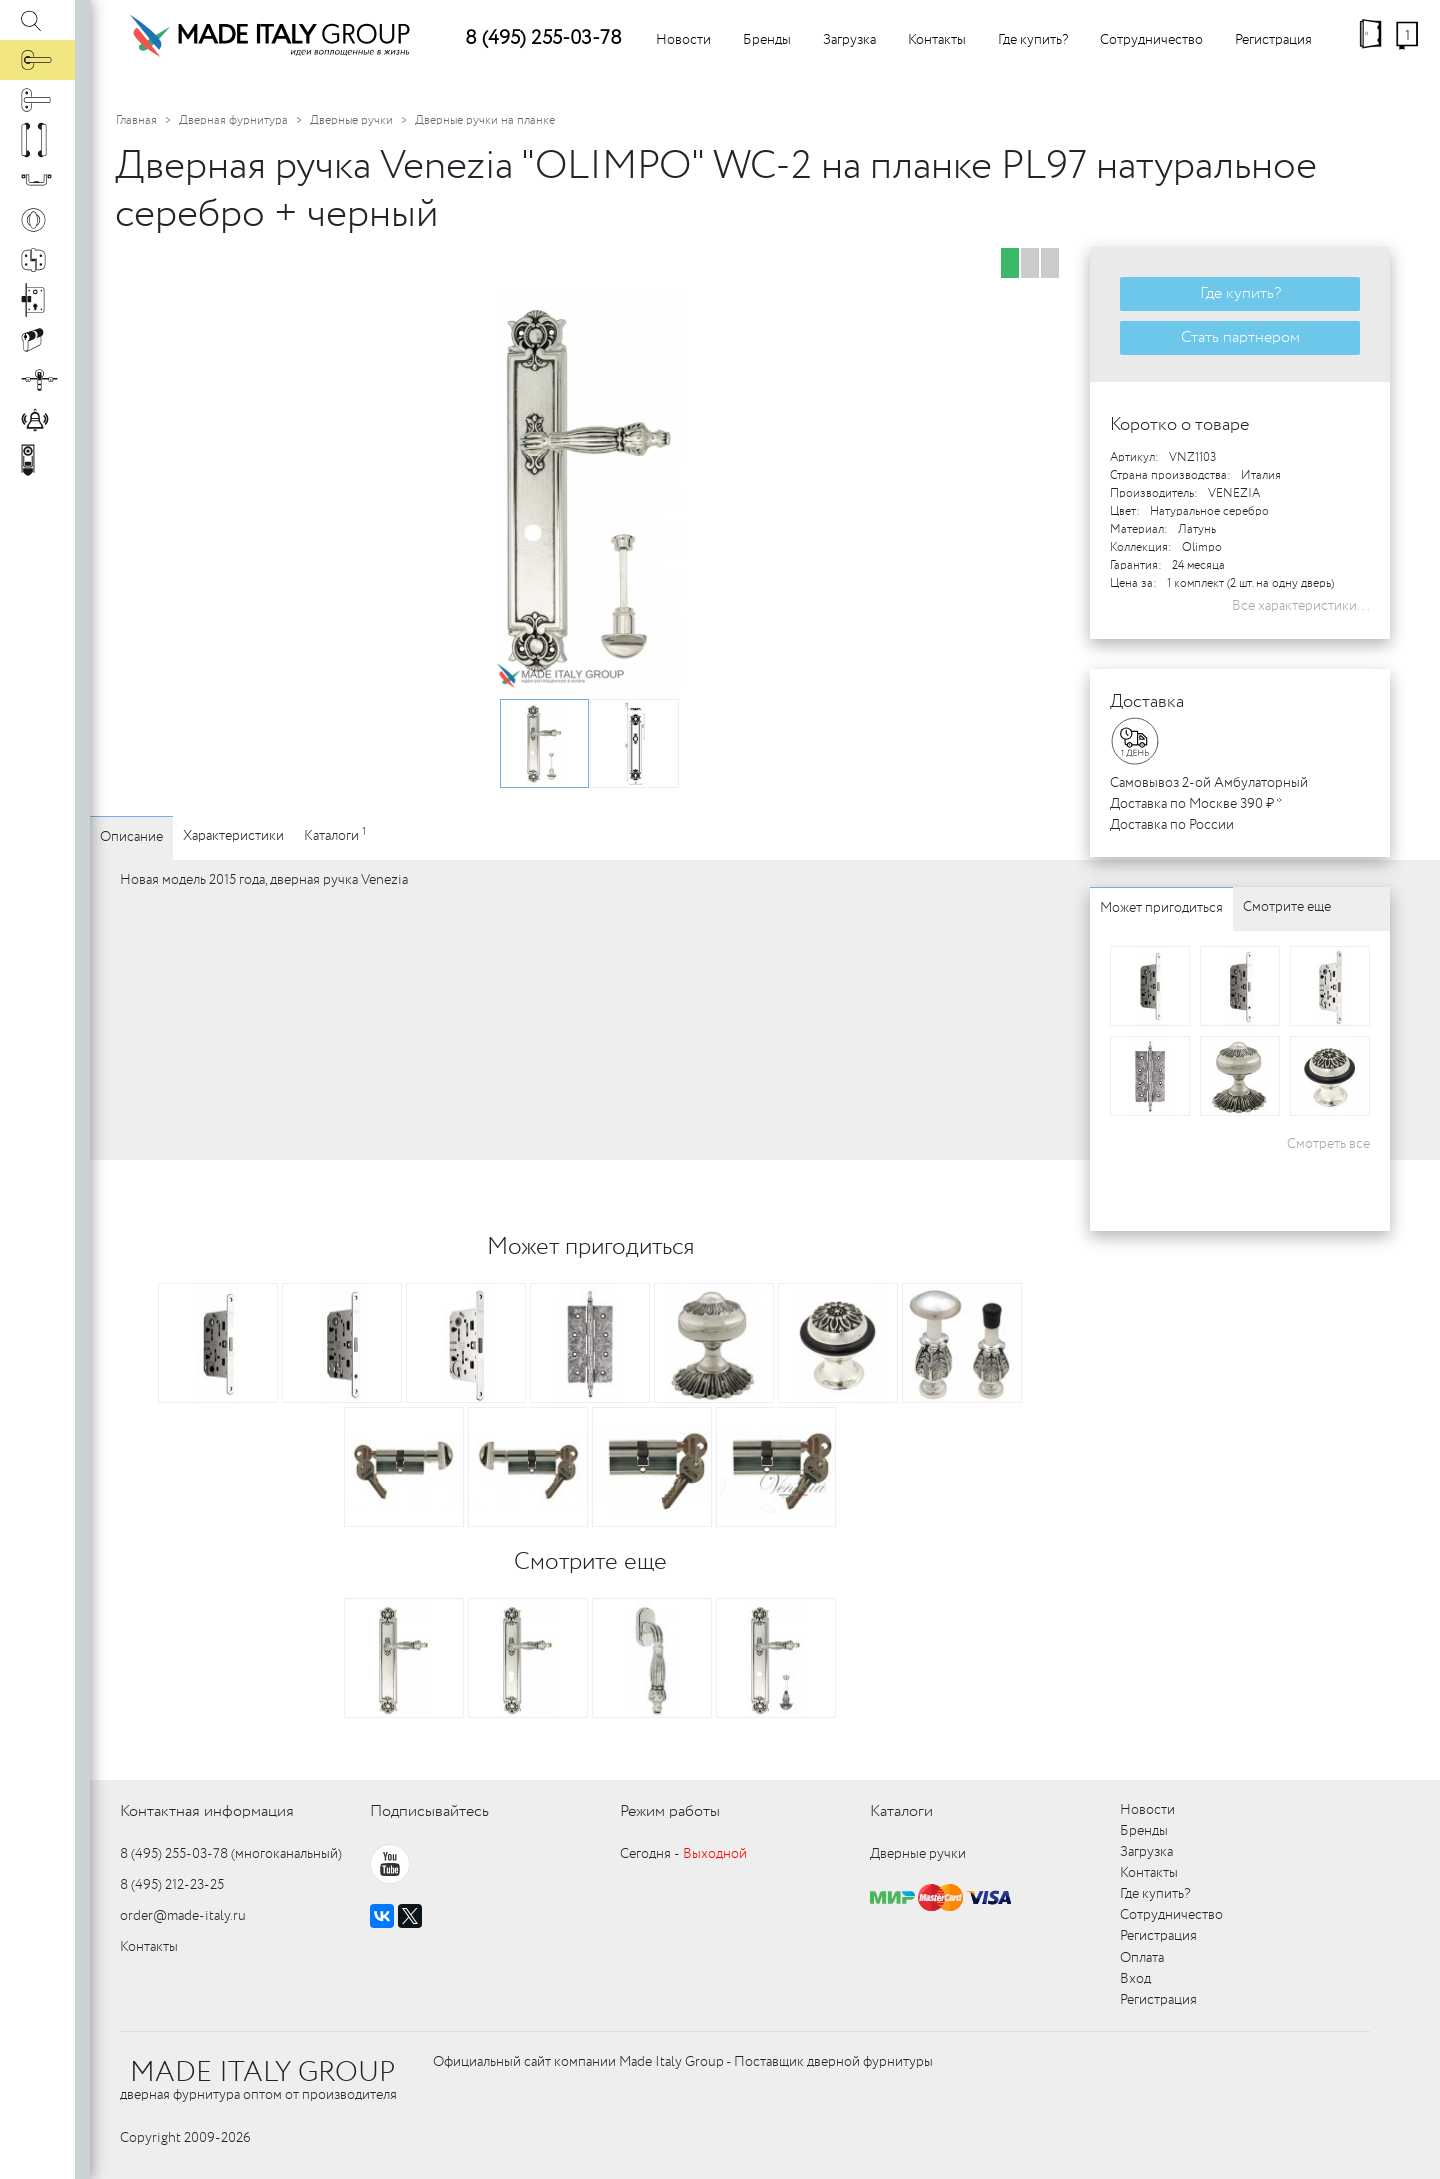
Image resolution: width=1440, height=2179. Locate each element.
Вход (1135, 1979)
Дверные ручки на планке (485, 120)
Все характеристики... (1301, 606)
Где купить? (1033, 40)
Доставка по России (1172, 825)
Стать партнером (1240, 337)
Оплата (1142, 1958)
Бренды (767, 40)
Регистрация (1273, 40)
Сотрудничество (1151, 40)
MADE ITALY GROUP (262, 2073)
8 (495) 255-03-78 (543, 38)
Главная (136, 120)
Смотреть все (1328, 1144)
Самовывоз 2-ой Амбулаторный (1209, 783)
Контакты (937, 40)
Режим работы (670, 1811)
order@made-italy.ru (183, 1916)
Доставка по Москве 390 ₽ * (1196, 804)
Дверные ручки (351, 120)
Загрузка (849, 40)
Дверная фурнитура (233, 120)
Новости (683, 40)
